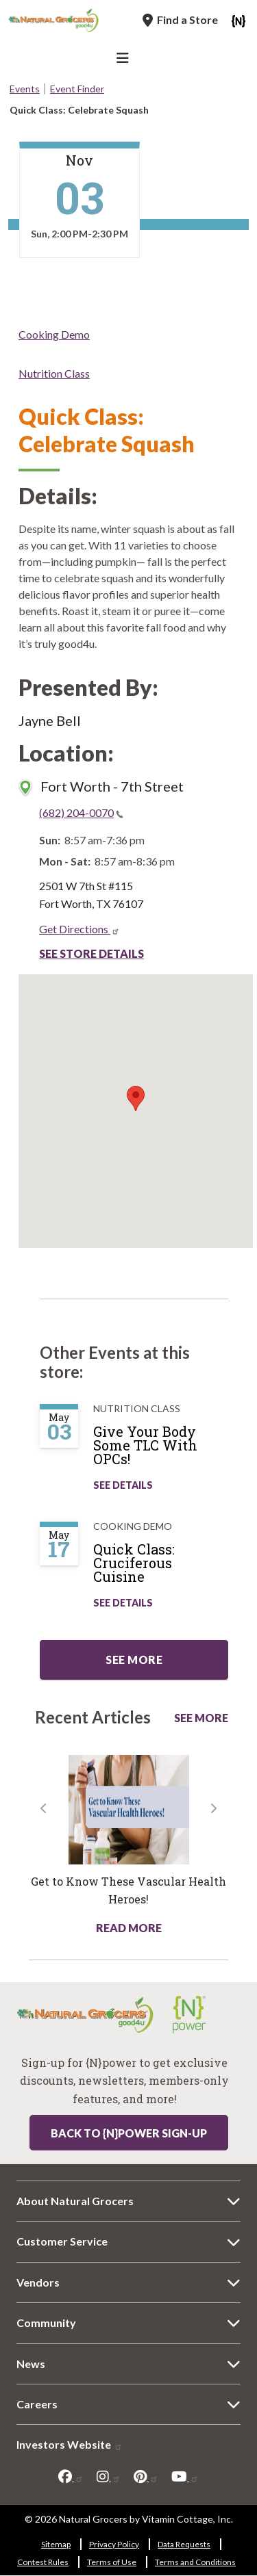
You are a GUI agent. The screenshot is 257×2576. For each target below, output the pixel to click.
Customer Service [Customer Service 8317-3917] (62, 2241)
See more (134, 1659)
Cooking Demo (54, 334)
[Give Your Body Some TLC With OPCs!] (167, 1450)
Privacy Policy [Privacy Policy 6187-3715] (114, 2544)
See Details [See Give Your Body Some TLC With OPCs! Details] (123, 1485)
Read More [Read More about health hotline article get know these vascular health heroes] (129, 1927)
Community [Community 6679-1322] (46, 2322)
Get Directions (79, 928)
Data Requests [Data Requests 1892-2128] (184, 2544)
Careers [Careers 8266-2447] (37, 2403)
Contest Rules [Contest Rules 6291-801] (43, 2562)
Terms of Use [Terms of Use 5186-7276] (111, 2562)
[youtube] (185, 2476)
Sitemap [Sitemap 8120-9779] (56, 2544)
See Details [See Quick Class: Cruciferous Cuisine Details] (123, 1603)
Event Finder (77, 88)
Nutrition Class (54, 373)
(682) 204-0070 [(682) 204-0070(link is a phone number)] (81, 812)
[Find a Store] (180, 20)
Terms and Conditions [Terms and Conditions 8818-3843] (195, 2562)
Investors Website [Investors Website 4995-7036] (69, 2444)
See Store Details (91, 953)
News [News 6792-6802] (30, 2363)
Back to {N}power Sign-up (129, 2132)
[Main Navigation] (124, 59)
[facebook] (71, 2476)
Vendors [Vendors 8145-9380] (38, 2282)
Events (25, 88)
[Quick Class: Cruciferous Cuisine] (167, 1568)
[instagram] (108, 2476)
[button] (44, 1868)
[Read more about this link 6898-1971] (128, 1809)
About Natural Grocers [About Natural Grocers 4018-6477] (75, 2200)
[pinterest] (146, 2476)
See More (201, 1717)
